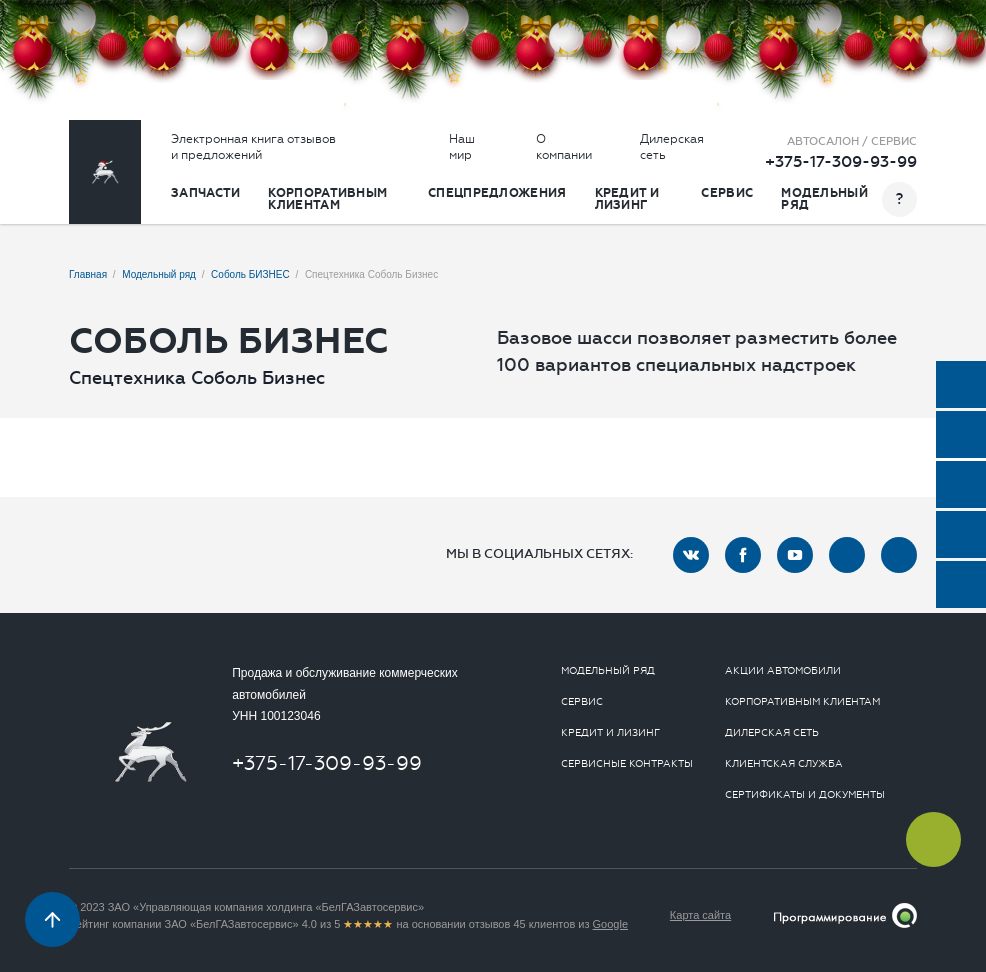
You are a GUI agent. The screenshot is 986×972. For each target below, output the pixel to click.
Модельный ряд (824, 199)
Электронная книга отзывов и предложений (253, 147)
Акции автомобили (783, 671)
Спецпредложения (497, 193)
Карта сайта (700, 915)
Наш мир (462, 147)
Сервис (727, 193)
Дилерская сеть (672, 147)
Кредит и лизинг (627, 199)
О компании (564, 147)
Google (610, 924)
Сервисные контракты (627, 764)
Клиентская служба (784, 764)
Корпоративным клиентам (327, 199)
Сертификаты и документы (805, 795)
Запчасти (205, 193)
